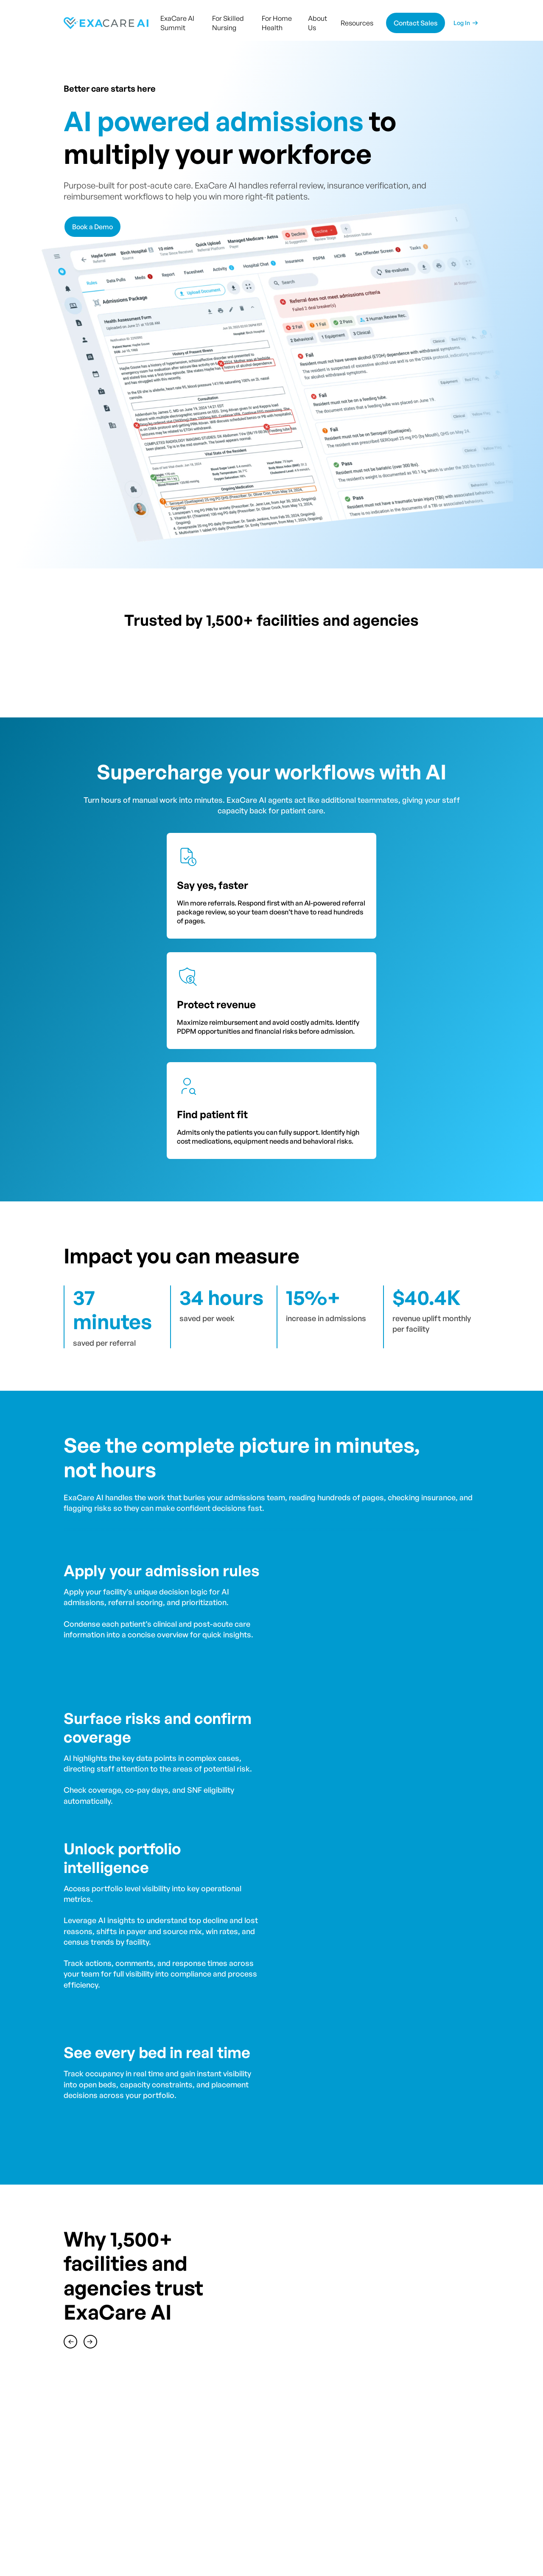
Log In (461, 22)
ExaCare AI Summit (177, 23)
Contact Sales (415, 23)
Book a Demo (92, 226)
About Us (317, 23)
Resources (357, 23)
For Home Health (277, 23)
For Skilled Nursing (228, 23)
